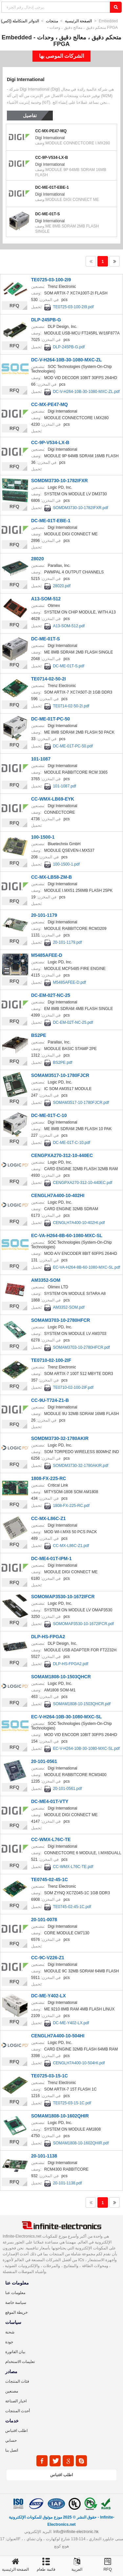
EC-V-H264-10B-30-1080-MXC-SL (66, 1716)
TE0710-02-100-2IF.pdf (73, 1387)
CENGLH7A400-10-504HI (58, 2035)
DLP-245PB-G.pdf (69, 347)
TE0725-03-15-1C (49, 2075)
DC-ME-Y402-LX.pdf (71, 2023)
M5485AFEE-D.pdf (69, 982)
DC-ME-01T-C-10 (49, 1115)
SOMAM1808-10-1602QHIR (60, 2115)
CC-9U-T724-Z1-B (50, 1400)
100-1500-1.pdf (66, 864)
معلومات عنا (15, 2292)
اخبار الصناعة (16, 2401)
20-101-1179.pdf (67, 942)
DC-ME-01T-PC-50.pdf (72, 746)
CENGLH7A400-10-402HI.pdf (79, 1222)
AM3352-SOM (45, 1280)
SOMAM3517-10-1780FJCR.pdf (81, 1102)
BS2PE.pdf (62, 1062)
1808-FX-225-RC (48, 1478)
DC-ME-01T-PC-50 (50, 718)
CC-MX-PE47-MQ (51, 131)
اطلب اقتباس (16, 2430)
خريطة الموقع (16, 2312)
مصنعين (11, 2391)
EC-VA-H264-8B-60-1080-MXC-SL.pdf (86, 1267)
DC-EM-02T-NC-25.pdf (73, 1022)
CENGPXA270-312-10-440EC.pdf (82, 1182)
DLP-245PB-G (46, 319)
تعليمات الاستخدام (20, 2361)
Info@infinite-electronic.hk (75, 2531)
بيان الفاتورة (15, 2352)
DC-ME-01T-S (47, 214)
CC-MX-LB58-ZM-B (51, 877)
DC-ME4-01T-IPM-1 (51, 1558)
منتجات (52, 21)
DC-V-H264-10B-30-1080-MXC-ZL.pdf (86, 391)
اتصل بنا (11, 2450)
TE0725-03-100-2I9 (51, 279)
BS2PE (38, 1035)
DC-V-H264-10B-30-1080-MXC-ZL (66, 359)
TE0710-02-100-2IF (51, 1360)
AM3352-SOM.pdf (68, 1307)
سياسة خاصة (15, 2302)
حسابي (11, 2440)
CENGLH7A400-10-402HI (58, 1195)
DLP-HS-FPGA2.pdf (70, 1664)
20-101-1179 (44, 915)
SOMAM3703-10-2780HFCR (60, 1320)
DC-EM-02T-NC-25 (50, 995)
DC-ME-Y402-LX (48, 1995)
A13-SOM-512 (46, 598)
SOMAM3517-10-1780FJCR (60, 1075)
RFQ (14, 305)
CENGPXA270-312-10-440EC (62, 1155)
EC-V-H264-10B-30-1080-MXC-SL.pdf (86, 1748)
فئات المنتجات (17, 2381)
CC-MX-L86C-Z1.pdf (71, 1545)
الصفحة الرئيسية (78, 21)
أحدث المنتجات (17, 2411)
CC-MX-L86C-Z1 (48, 1518)
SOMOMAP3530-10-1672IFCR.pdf (83, 1623)
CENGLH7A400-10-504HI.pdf (79, 2063)
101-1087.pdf (64, 786)
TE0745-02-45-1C (49, 1879)
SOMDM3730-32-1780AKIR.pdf (80, 1465)
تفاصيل (30, 115)
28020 (37, 558)
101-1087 (41, 759)
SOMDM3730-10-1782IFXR (59, 480)
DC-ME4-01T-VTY (50, 1801)
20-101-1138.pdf (67, 2183)
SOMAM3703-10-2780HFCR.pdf (81, 1347)
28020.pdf (61, 586)
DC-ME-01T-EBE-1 (52, 187)
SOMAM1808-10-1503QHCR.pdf (81, 1704)
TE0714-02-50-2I (48, 678)
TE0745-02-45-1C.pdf (72, 1906)
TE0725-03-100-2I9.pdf (73, 307)
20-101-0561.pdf (67, 1788)
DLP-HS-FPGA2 (48, 1636)
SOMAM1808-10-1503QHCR (61, 1676)
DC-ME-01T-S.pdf (68, 666)
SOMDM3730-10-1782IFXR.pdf (80, 507)
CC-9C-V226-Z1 (47, 1957)
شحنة (9, 2332)
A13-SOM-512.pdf (69, 626)
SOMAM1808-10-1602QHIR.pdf (81, 2143)
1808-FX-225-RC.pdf (71, 1505)
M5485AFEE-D (46, 955)
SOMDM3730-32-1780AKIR (60, 1438)
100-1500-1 (43, 837)
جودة (9, 2342)
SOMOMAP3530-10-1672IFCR (63, 1596)
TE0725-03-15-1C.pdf (72, 2103)
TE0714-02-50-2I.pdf (71, 706)
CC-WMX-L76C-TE (51, 1839)
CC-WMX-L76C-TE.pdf (73, 1866)
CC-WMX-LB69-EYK (52, 799)
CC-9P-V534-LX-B (51, 157)
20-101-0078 (44, 1919)
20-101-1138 (44, 2155)
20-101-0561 (44, 1761)
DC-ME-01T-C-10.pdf (71, 1142)
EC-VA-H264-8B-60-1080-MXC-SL (67, 1235)
